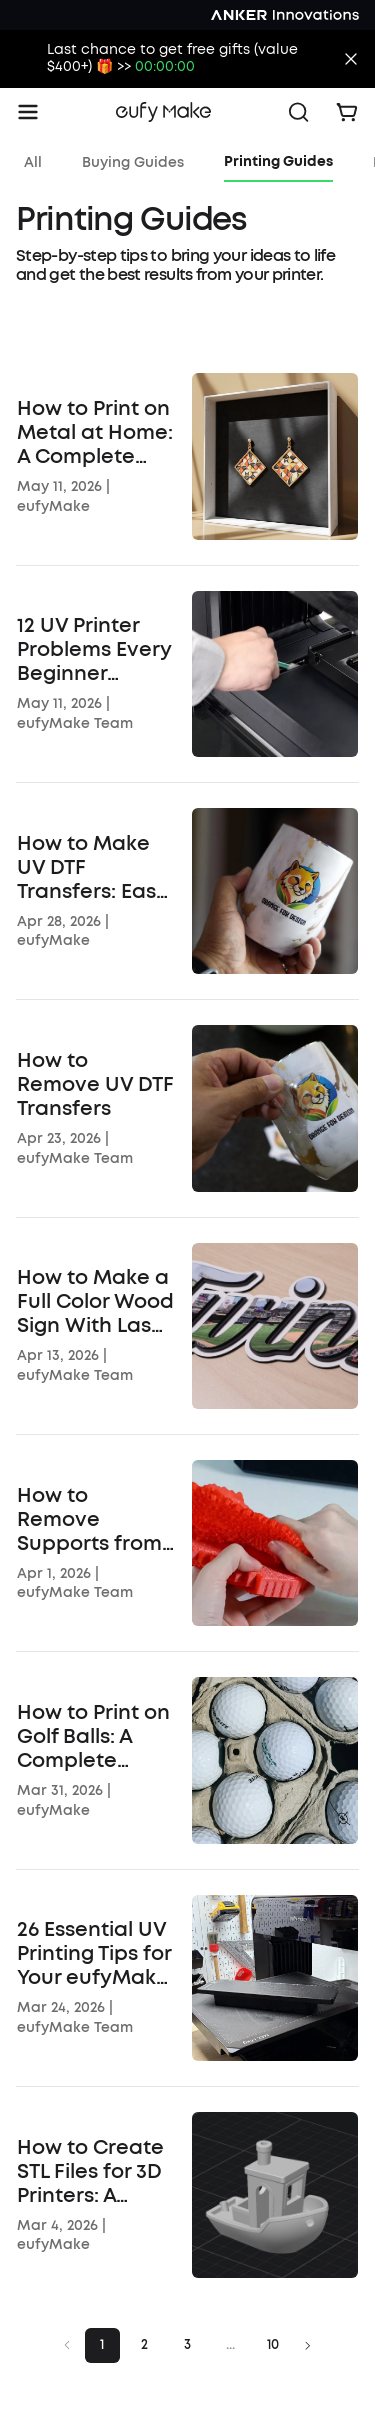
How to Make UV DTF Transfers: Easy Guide (92, 868)
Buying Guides (133, 162)
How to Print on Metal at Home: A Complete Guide (95, 433)
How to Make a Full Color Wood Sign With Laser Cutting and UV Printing (95, 1302)
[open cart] (347, 112)
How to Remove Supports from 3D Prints (89, 1520)
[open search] (299, 112)
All (33, 162)
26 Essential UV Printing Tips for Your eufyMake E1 (94, 1954)
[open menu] (28, 112)
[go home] (164, 112)
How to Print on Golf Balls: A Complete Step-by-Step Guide (93, 1737)
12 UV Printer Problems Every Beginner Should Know (94, 650)
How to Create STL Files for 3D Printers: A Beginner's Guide (90, 2172)
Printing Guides (278, 161)
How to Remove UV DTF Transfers (95, 1085)
